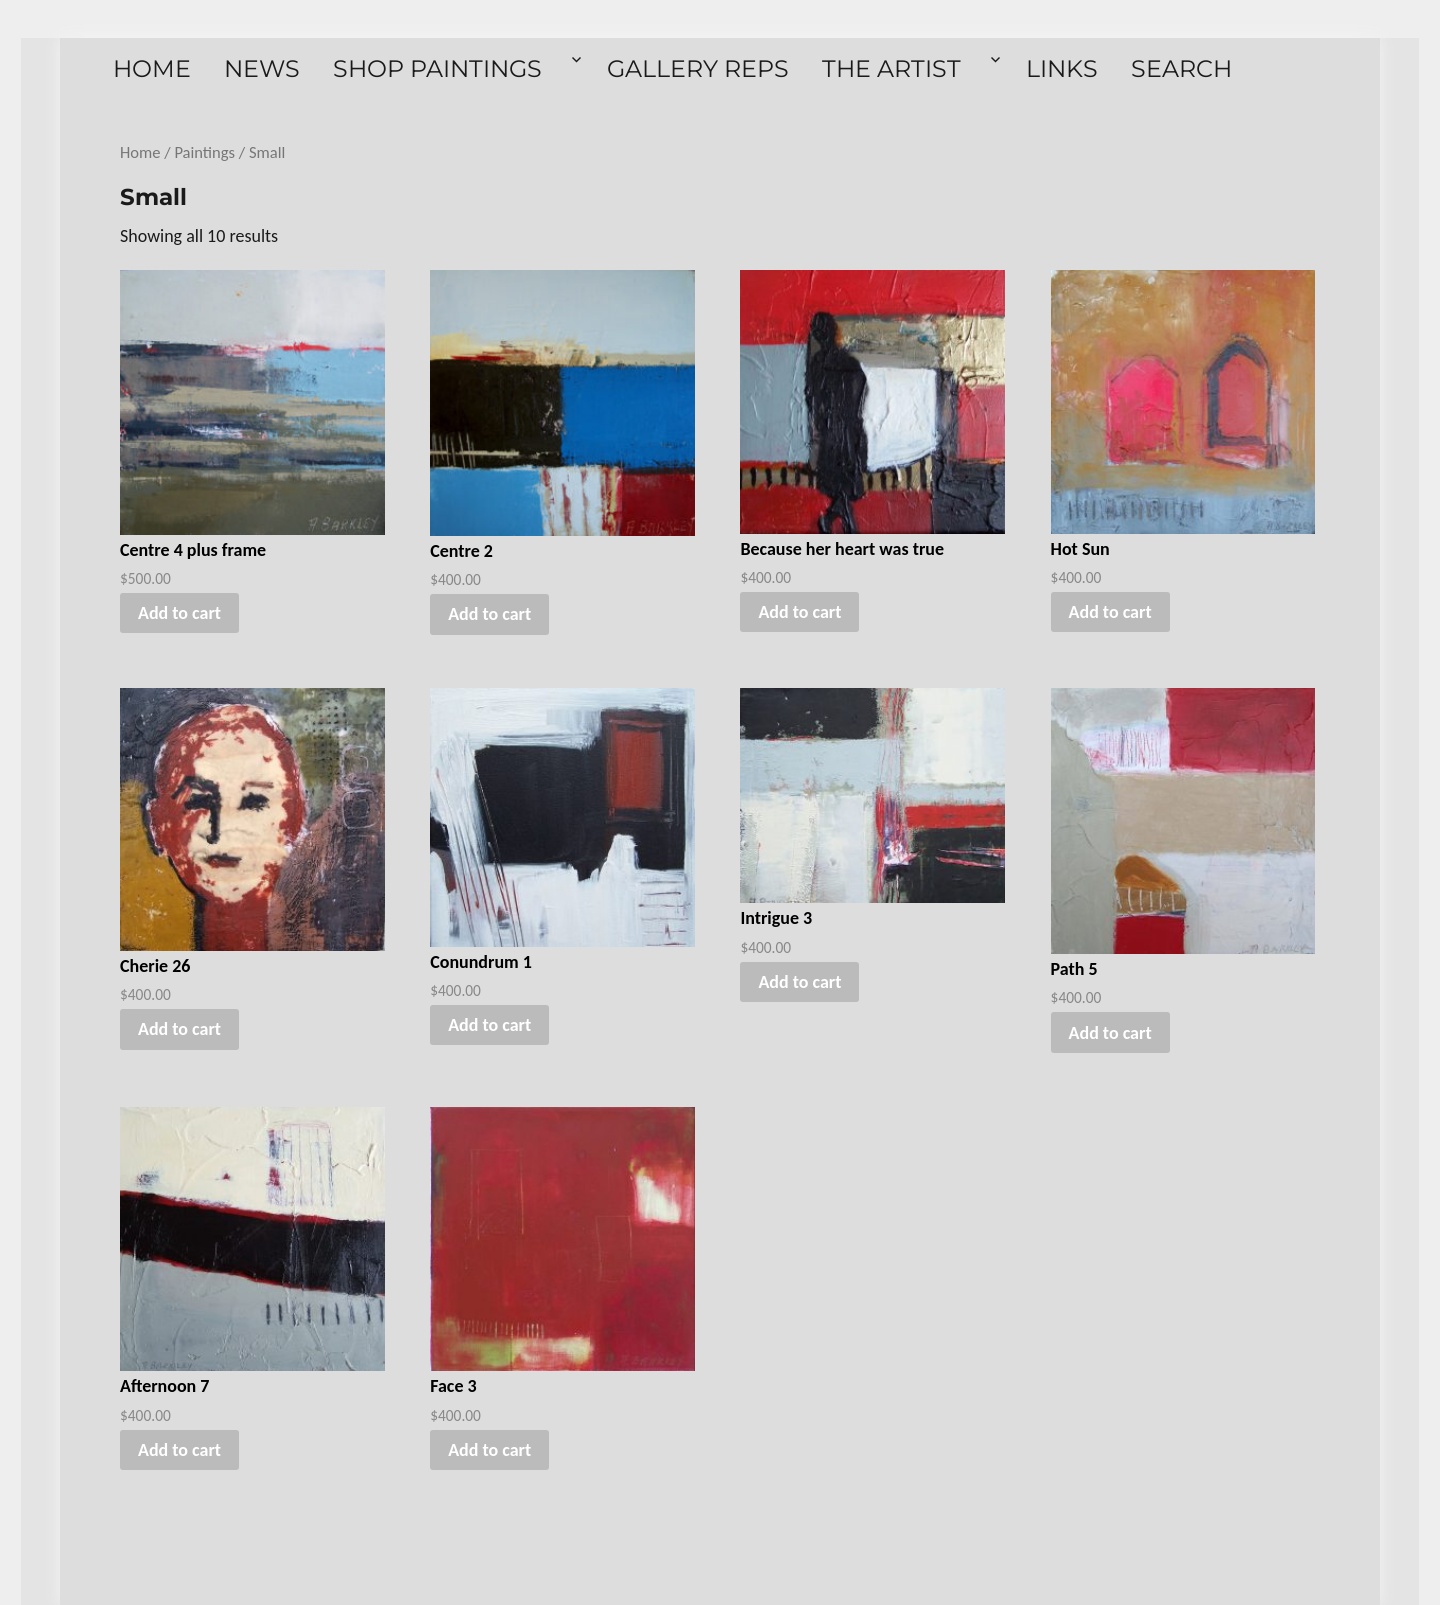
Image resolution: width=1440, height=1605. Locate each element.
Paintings (204, 152)
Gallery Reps (698, 68)
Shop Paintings (437, 68)
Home (152, 68)
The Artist (891, 68)
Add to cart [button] (179, 613)
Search (1181, 68)
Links (1062, 68)
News (262, 68)
